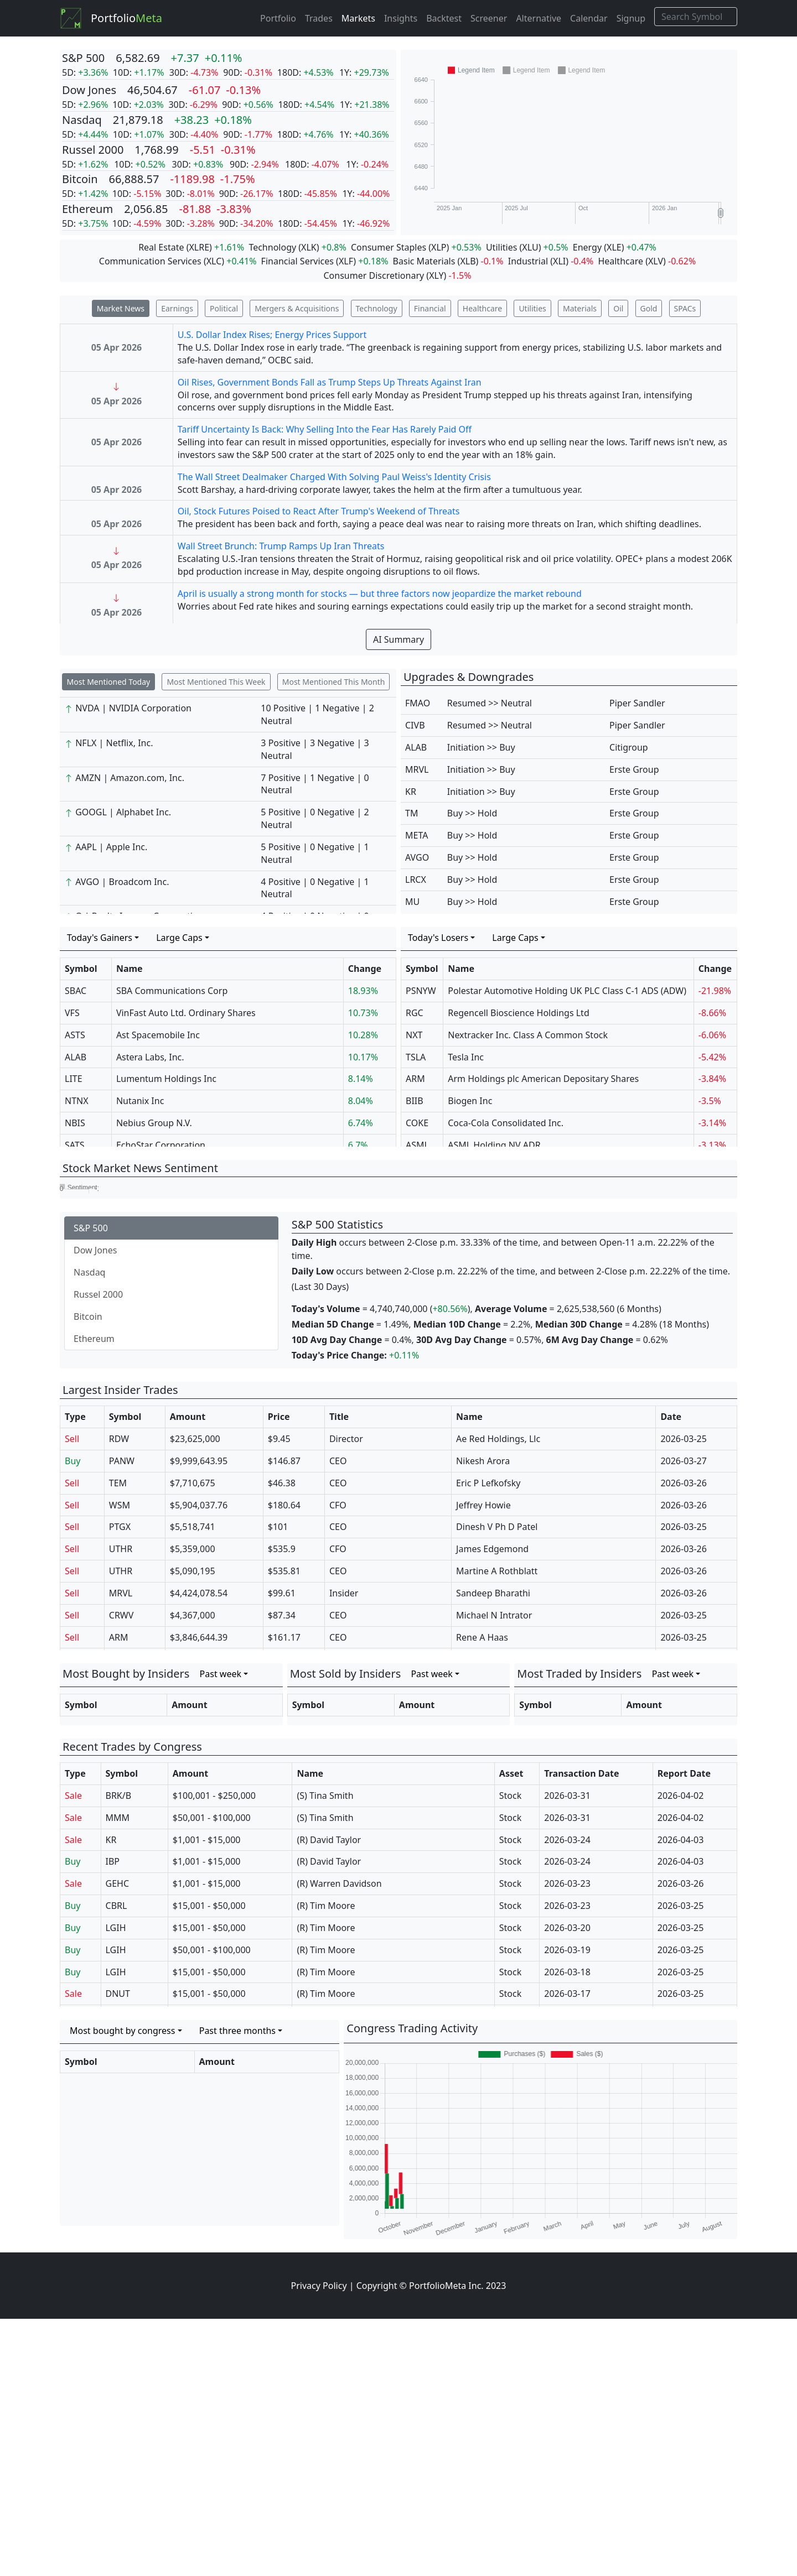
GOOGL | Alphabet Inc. (123, 812)
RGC (414, 1013)
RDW (119, 1696)
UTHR (120, 1806)
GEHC (118, 2141)
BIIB (414, 1101)
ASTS (75, 1035)
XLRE (199, 247)
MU (412, 902)
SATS (75, 1145)
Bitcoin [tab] (88, 1574)
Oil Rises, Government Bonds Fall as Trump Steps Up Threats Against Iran (330, 382)
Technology (376, 308)
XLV (655, 261)
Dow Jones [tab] (95, 1507)
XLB (467, 261)
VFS (72, 1013)
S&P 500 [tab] (91, 1485)
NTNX (77, 1101)
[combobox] (103, 937)
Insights (400, 18)
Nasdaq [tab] (89, 1529)
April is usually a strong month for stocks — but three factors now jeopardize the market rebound (380, 593)
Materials (580, 308)
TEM (118, 1740)
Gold (649, 308)
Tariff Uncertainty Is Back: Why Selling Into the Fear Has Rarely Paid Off (325, 429)
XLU (530, 247)
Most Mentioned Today (109, 681)
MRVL (416, 769)
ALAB (416, 747)
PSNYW (421, 991)
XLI (559, 261)
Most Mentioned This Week (216, 681)
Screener (488, 18)
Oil (618, 308)
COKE (417, 1123)
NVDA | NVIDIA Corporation (133, 708)
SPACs (685, 308)
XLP (438, 247)
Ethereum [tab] (94, 1596)
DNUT (118, 2251)
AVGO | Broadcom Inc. (122, 882)
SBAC (75, 991)
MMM (118, 2075)
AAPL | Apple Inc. (111, 847)
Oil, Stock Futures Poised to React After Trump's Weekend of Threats (319, 511)
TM (411, 813)
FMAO (417, 703)
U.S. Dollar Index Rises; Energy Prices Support (272, 335)
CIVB (415, 725)
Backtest (444, 18)
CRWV (121, 1872)
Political (224, 308)
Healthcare (482, 308)
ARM (415, 1079)
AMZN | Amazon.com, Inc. (129, 778)
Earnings (177, 308)
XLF (346, 261)
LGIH (116, 2185)
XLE (614, 247)
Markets (358, 18)
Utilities (532, 308)
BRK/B (119, 2053)
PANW (121, 1718)
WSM (119, 1762)
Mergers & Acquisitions (297, 308)
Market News (120, 308)
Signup (631, 18)
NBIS (75, 1123)
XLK (309, 247)
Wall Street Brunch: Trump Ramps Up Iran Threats (281, 546)
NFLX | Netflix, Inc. (114, 743)
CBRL (116, 2163)
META (416, 835)
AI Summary (398, 639)
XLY (436, 275)
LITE (73, 1079)
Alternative (538, 18)
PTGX (120, 1784)
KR (410, 791)
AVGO (417, 857)
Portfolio (126, 18)
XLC (214, 261)
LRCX (415, 879)
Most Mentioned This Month (333, 681)
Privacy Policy (319, 2543)
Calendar (589, 18)
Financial (430, 308)
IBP (113, 2118)
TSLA (416, 1057)
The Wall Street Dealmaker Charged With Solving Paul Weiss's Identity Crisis (334, 477)
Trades (319, 18)
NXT (414, 1035)
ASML (417, 1145)
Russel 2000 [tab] (98, 1551)
